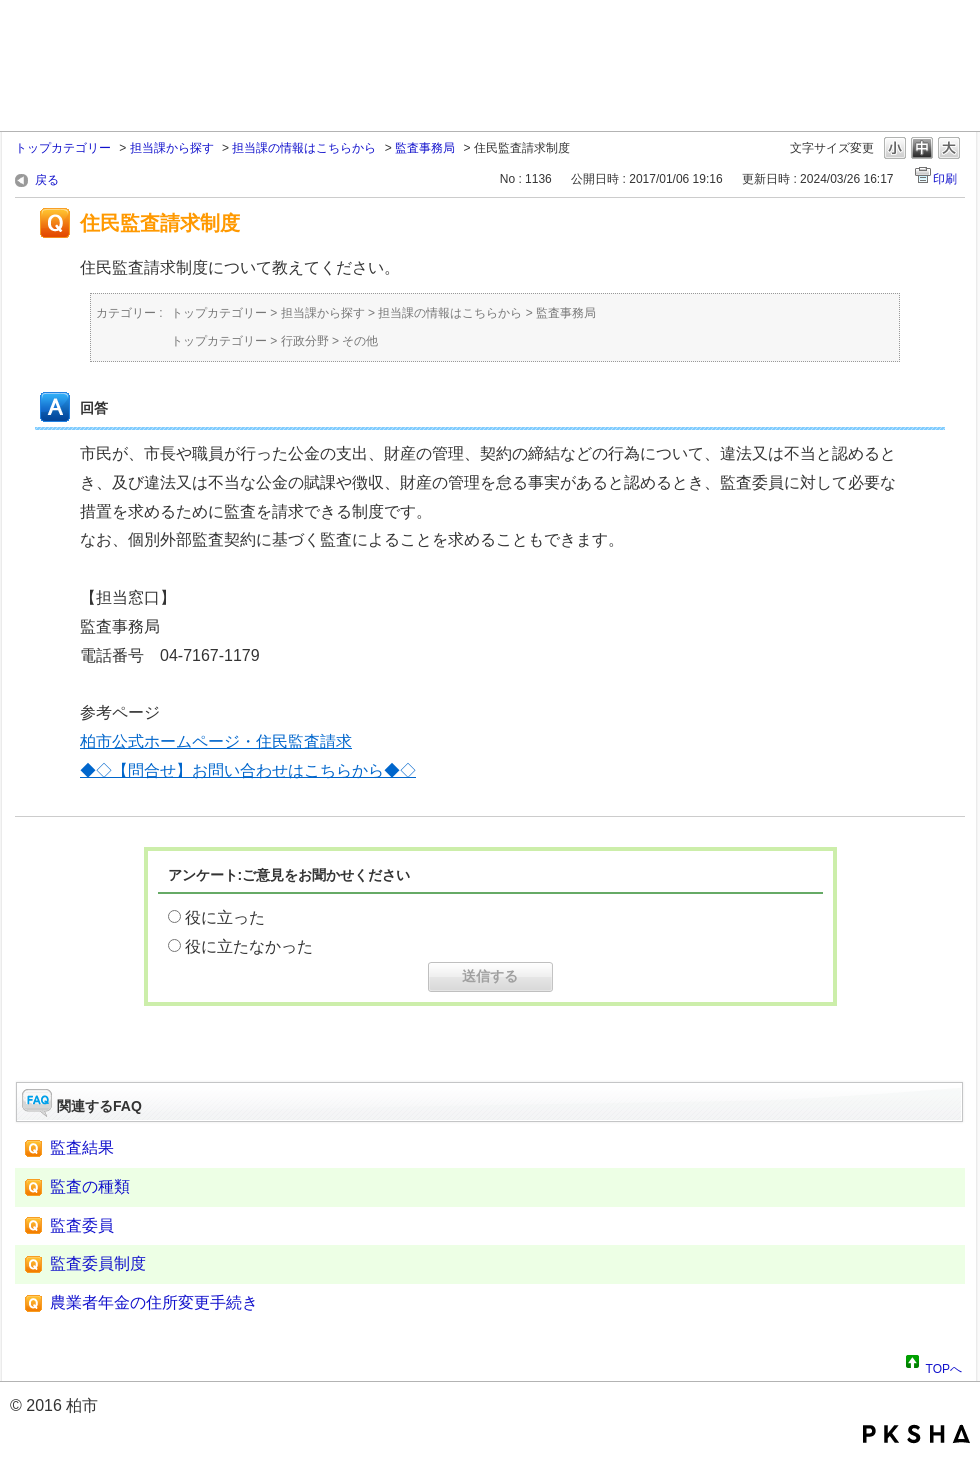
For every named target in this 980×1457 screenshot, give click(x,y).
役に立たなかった (249, 946)
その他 (360, 341)
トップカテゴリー (63, 148)
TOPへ (944, 1366)
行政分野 (305, 341)
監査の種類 (90, 1186)
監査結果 (82, 1147)
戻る (47, 180)
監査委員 (82, 1225)
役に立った (225, 917)
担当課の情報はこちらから (304, 148)
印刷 (945, 179)
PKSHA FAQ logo (916, 1434)
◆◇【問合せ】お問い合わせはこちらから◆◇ (248, 770)
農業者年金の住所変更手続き (154, 1302)
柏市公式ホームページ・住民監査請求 (216, 741)
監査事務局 (425, 148)
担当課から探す (172, 148)
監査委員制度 (98, 1263)
